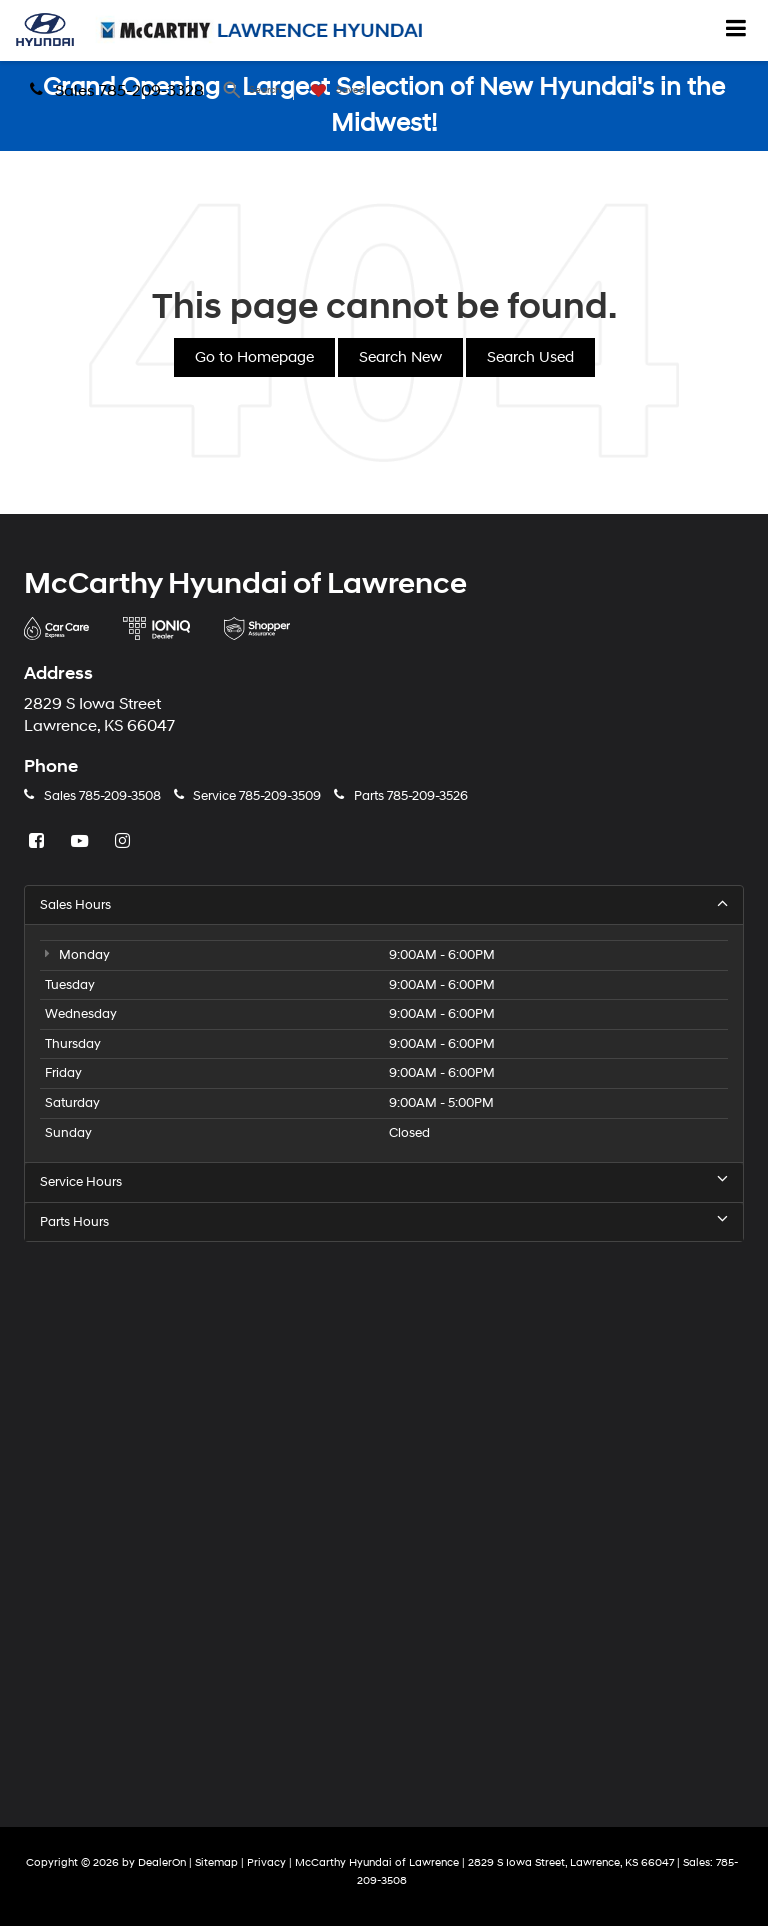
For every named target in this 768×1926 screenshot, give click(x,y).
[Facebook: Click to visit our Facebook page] (39, 842)
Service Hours (384, 1181)
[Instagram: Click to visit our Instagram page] (125, 842)
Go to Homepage (254, 357)
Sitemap (216, 1862)
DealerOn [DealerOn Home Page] (162, 1862)
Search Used (530, 357)
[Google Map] (384, 1518)
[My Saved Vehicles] (333, 90)
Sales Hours (384, 904)
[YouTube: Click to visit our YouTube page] (82, 842)
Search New (400, 357)
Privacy (266, 1862)
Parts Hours (384, 1221)
